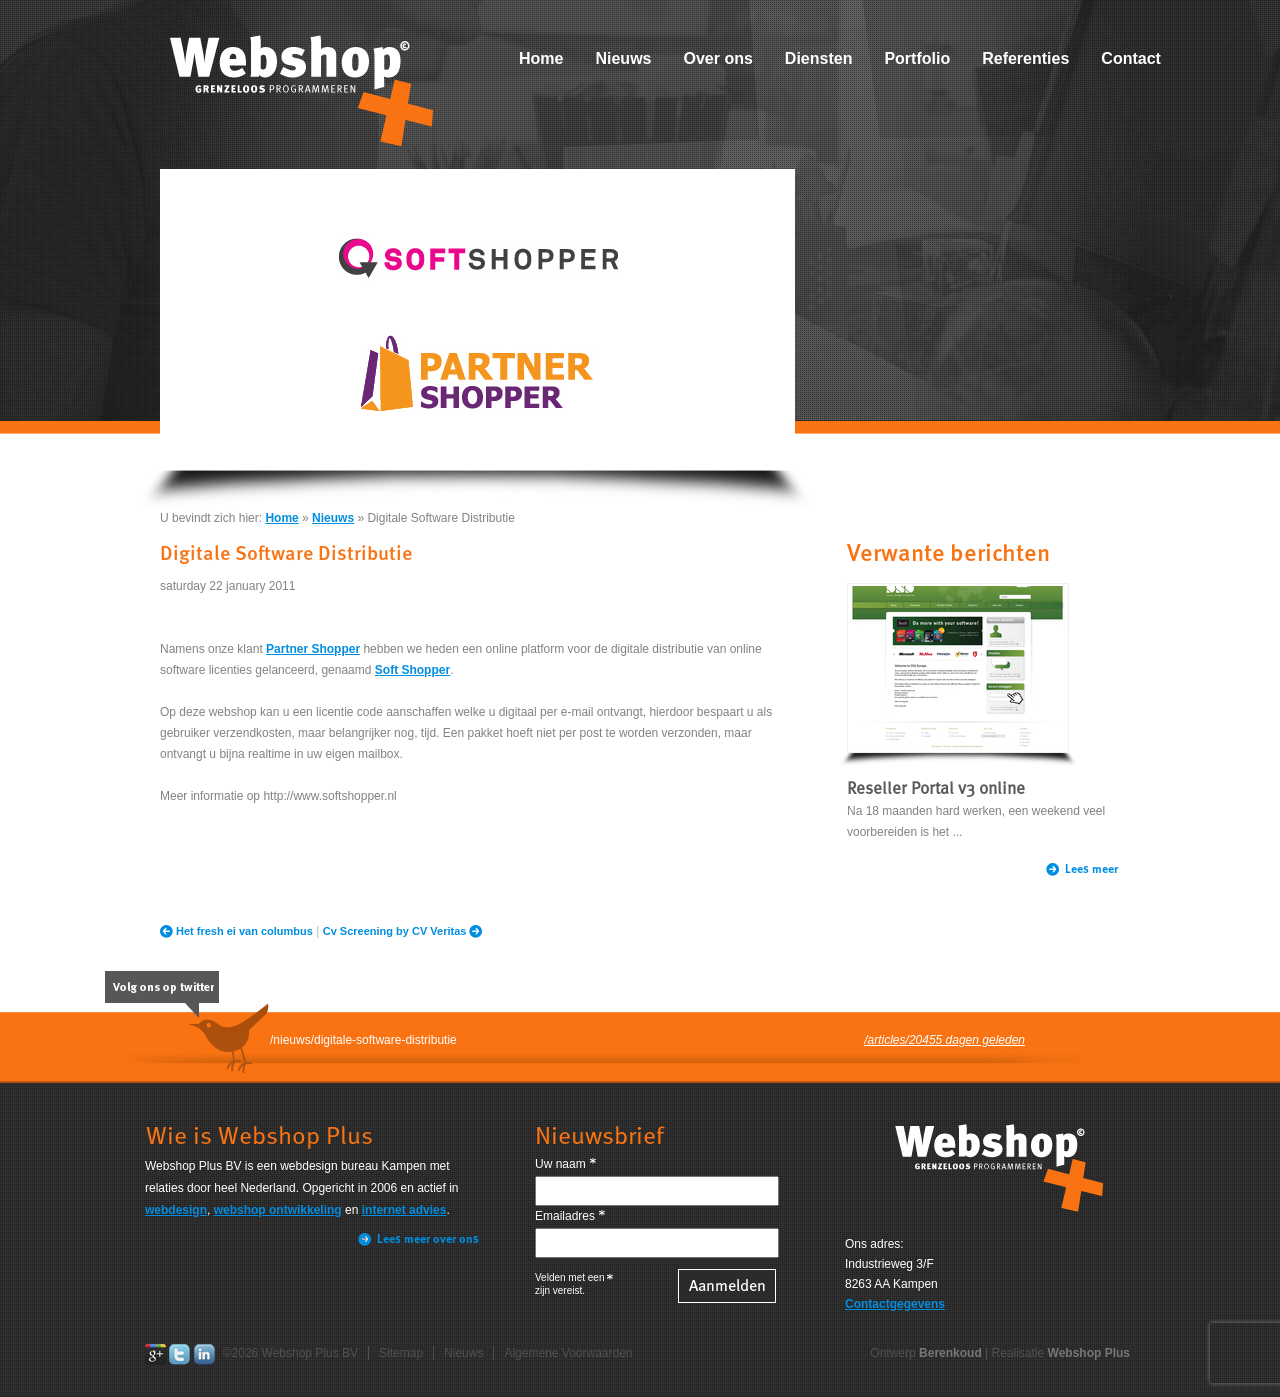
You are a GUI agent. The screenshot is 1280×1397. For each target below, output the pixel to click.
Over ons (717, 58)
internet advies (404, 1210)
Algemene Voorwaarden (568, 1353)
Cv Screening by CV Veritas (395, 931)
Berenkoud (950, 1353)
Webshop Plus (1089, 1353)
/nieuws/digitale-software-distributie (363, 1040)
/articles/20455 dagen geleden (944, 1040)
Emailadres (565, 1216)
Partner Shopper (313, 649)
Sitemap (401, 1353)
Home (541, 58)
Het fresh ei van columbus (244, 931)
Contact (1131, 58)
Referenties (1025, 58)
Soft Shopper (412, 670)
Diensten (819, 58)
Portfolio (917, 58)
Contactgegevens (895, 1304)
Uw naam (560, 1164)
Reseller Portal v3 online (936, 789)
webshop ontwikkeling (278, 1210)
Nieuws (623, 58)
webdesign (176, 1210)
